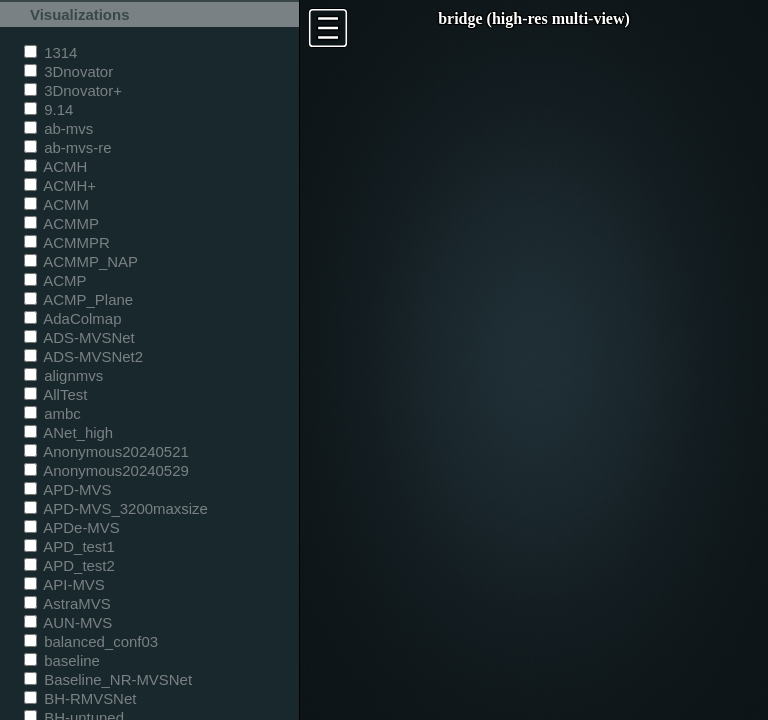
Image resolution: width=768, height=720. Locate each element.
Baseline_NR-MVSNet (108, 679)
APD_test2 (69, 565)
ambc (52, 413)
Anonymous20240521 (106, 451)
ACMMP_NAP (81, 261)
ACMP (55, 280)
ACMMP (61, 223)
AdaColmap (72, 318)
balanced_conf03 (91, 641)
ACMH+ (60, 185)
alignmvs (63, 375)
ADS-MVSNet (79, 337)
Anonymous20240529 (106, 470)
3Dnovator (68, 71)
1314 (50, 52)
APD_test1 (69, 546)
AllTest (55, 394)
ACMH (55, 166)
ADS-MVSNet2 (83, 356)
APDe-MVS (72, 527)
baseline (62, 660)
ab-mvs (58, 128)
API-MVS (64, 584)
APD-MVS (67, 489)
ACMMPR (67, 242)
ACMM (56, 204)
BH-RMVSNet (80, 698)
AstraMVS (67, 603)
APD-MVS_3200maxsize (116, 508)
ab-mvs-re (67, 147)
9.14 (48, 109)
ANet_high (68, 432)
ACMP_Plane (78, 299)
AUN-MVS (68, 622)
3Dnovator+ (73, 90)
